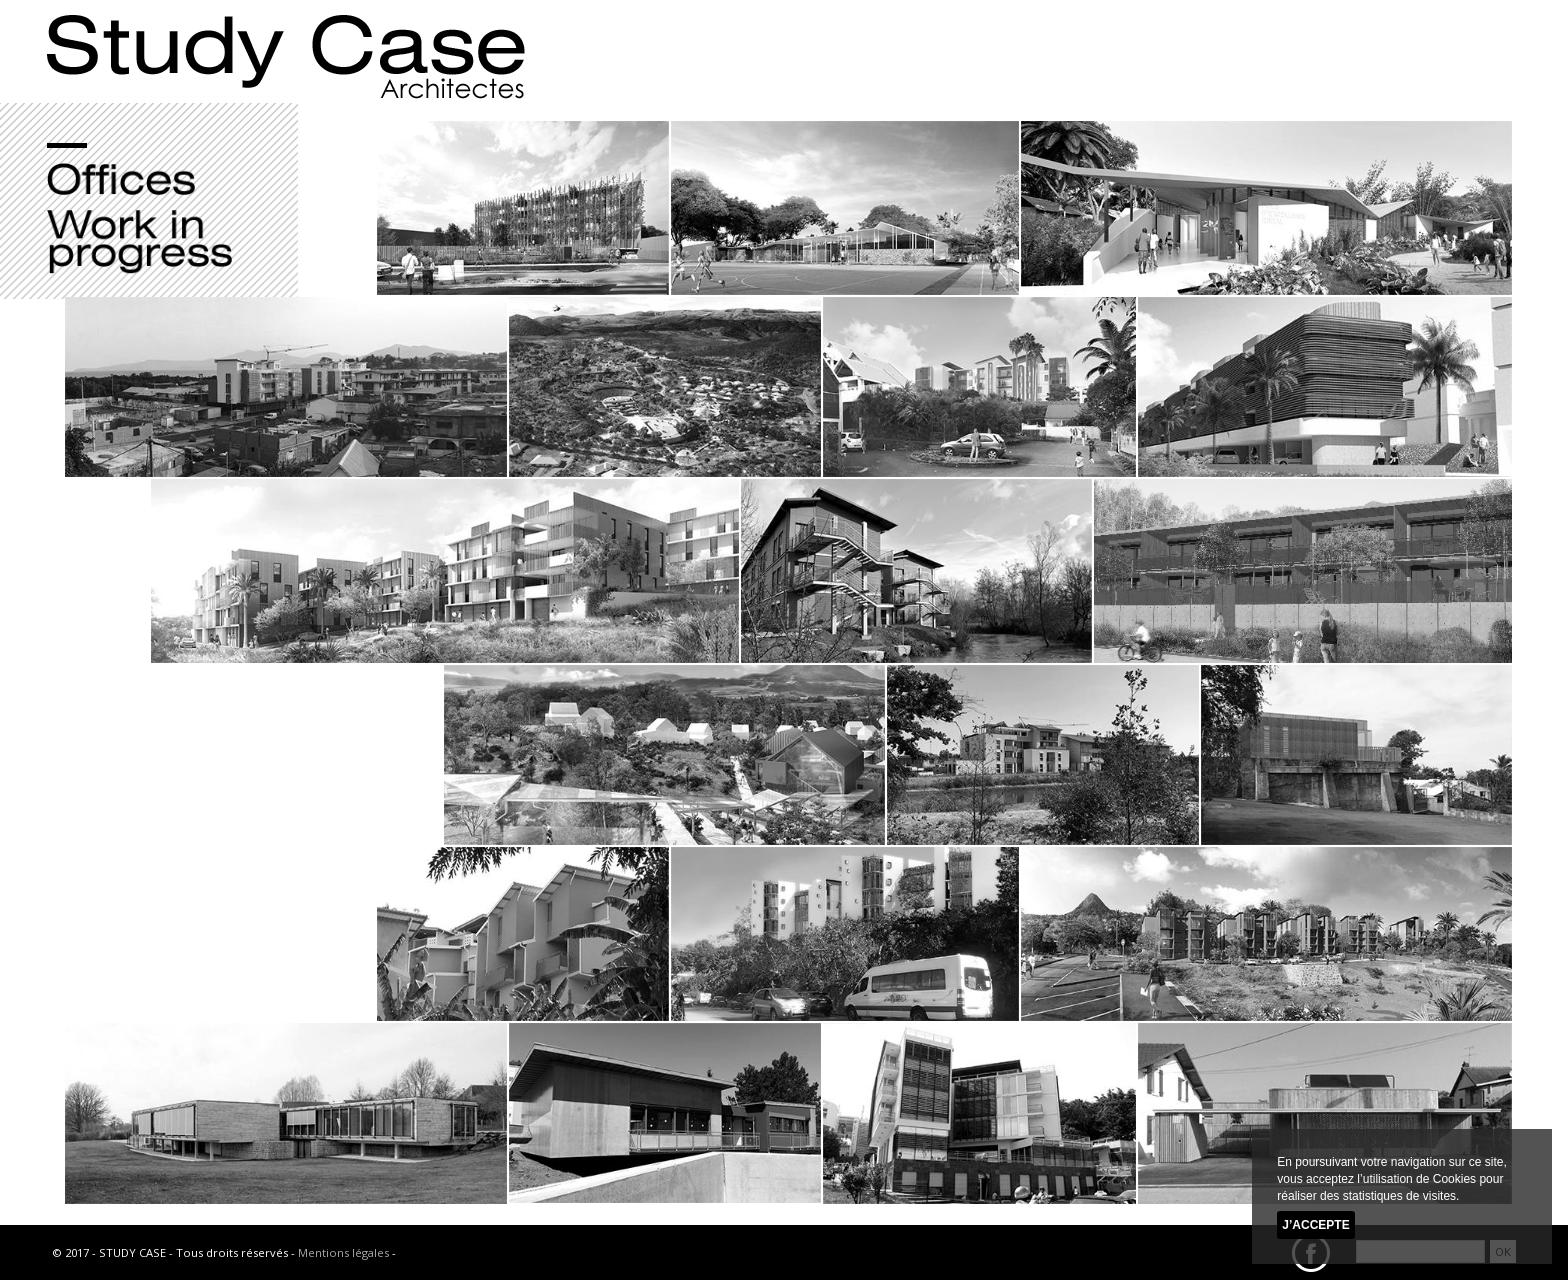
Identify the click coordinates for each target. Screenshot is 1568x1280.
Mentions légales (343, 1252)
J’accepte (1315, 1225)
